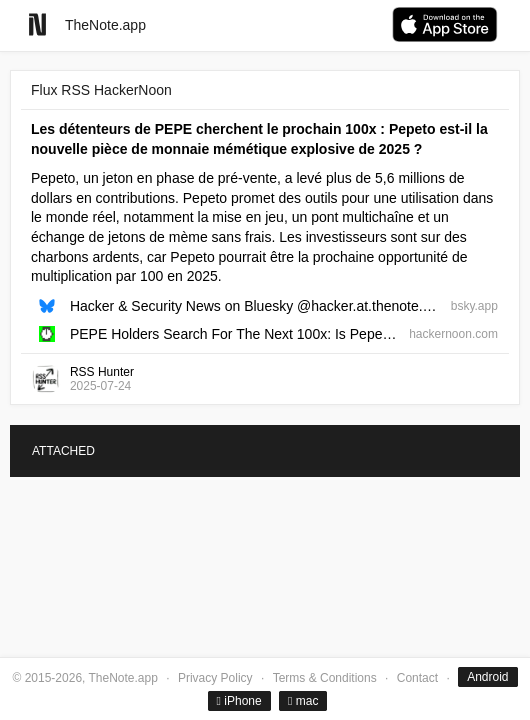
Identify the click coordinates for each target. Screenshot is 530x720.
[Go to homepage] (37, 24)
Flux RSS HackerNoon (101, 90)
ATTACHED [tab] (63, 451)
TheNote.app (105, 25)
